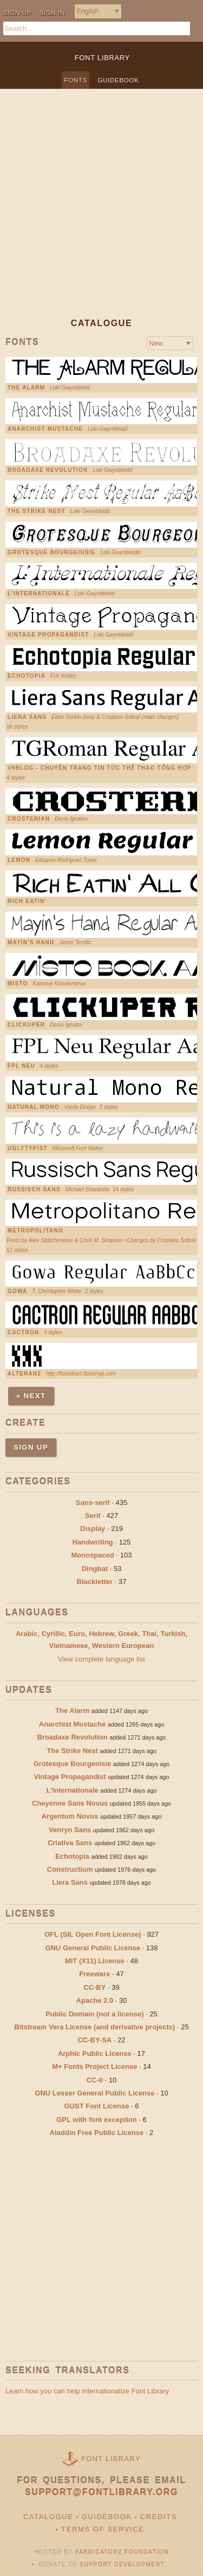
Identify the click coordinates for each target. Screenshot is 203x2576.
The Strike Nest (37, 511)
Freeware (94, 1974)
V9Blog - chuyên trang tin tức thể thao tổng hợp (100, 768)
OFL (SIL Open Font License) (92, 1934)
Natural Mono (34, 1107)
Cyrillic (53, 1634)
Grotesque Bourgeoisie (51, 552)
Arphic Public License (95, 2053)
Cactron (23, 1332)
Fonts (75, 79)
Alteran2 (24, 1374)
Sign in (52, 12)
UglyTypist (28, 1148)
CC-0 (95, 2080)
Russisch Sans (34, 1189)
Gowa (17, 1291)
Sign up (17, 12)
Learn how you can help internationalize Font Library (87, 2391)
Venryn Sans (70, 1830)
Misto (18, 984)
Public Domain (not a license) (94, 2014)
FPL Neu (21, 1066)
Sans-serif (93, 1502)
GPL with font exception (96, 2120)
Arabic (26, 1634)
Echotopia (26, 676)
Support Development (122, 2564)
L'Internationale (39, 593)
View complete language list (101, 1659)
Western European (123, 1645)
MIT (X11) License (95, 1961)
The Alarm (26, 388)
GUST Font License (96, 2106)
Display (92, 1528)
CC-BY (94, 1987)
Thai (149, 1634)
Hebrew (101, 1634)
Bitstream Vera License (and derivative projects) (94, 2027)
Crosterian (29, 819)
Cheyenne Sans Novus (70, 1803)
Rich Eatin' (27, 901)
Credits (158, 2517)
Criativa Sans (70, 1843)
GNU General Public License (92, 1948)
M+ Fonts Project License (94, 2066)
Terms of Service (102, 2529)
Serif (93, 1515)
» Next (31, 1396)
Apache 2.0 (95, 2000)
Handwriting (93, 1542)
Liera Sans (27, 717)
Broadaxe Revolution (48, 470)
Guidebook (118, 79)
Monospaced (92, 1555)
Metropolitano (35, 1231)
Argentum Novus (70, 1816)
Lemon (19, 860)
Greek (128, 1634)
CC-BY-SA (94, 2040)
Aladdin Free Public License (96, 2133)
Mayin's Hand (31, 942)
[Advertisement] (101, 212)
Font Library (111, 2459)
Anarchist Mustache (45, 429)
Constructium (70, 1869)
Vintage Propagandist (48, 635)
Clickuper (26, 1025)
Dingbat (95, 1569)
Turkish (172, 1634)
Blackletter (95, 1582)
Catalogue (48, 2517)
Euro (77, 1634)
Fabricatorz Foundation (121, 2552)
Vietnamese (68, 1645)
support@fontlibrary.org (101, 2492)
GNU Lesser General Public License (94, 2093)
